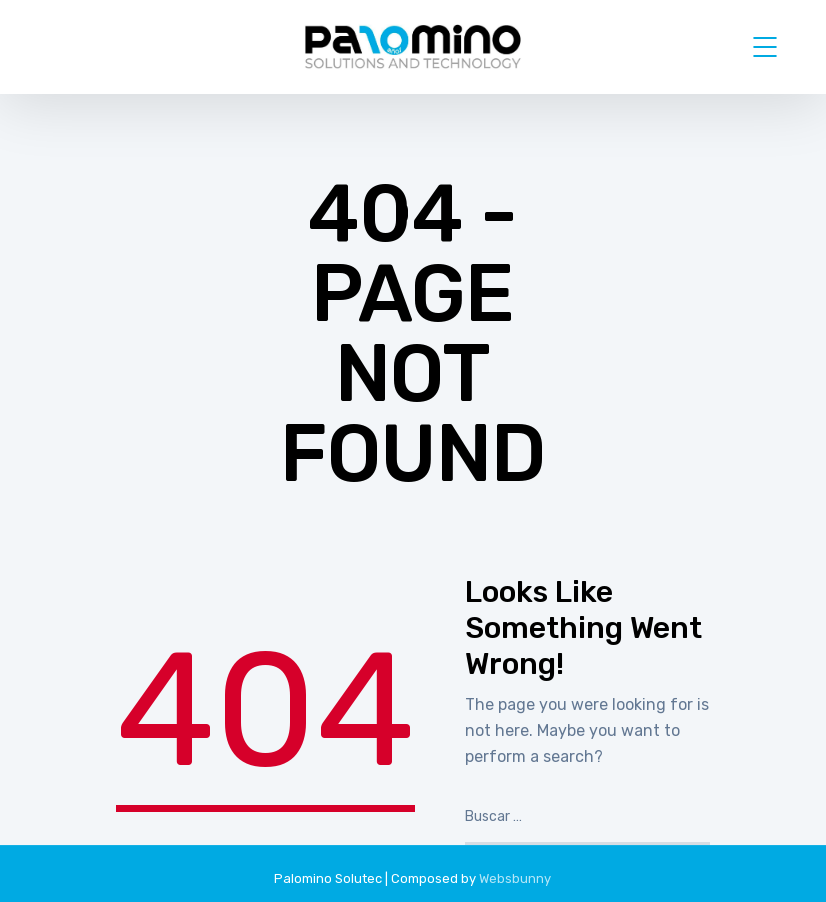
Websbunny (515, 878)
